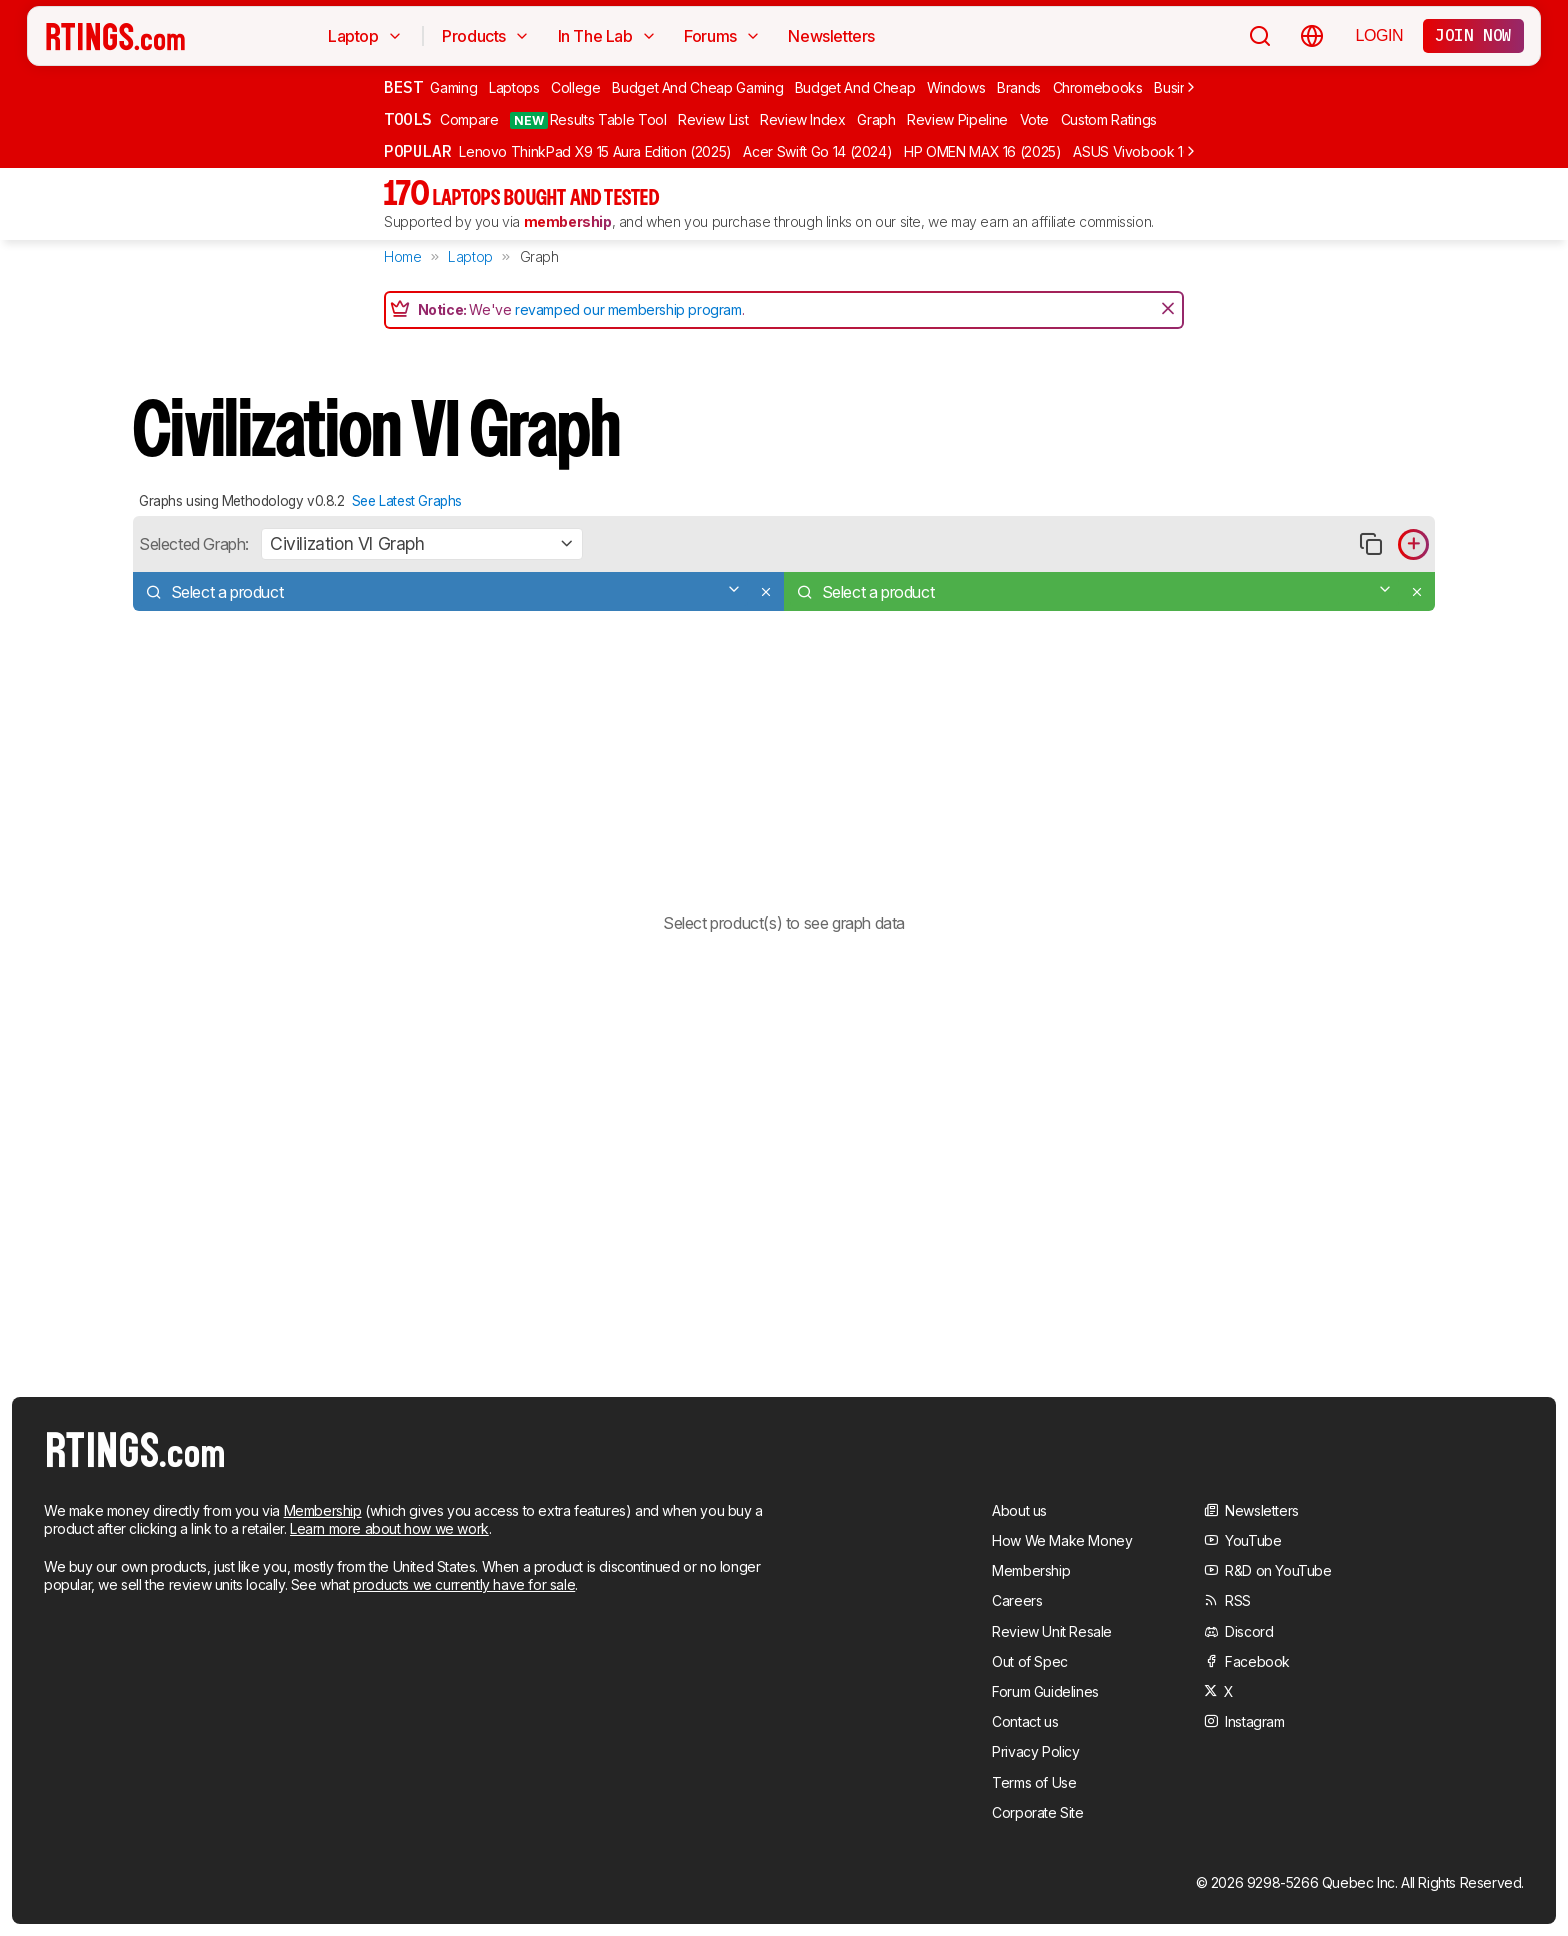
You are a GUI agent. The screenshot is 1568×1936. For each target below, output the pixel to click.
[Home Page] (115, 36)
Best (403, 87)
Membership (323, 1510)
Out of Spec (1030, 1661)
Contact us (1025, 1721)
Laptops (514, 87)
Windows (956, 87)
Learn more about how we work (389, 1528)
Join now (1473, 35)
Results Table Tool (588, 120)
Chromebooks (1098, 87)
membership (568, 221)
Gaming (453, 87)
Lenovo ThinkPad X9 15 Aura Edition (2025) (595, 151)
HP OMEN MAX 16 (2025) (983, 151)
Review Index (803, 119)
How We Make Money (1062, 1540)
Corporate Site (1037, 1812)
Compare (469, 119)
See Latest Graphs (407, 501)
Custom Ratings (1109, 119)
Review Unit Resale (1052, 1631)
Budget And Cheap (855, 87)
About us (1019, 1510)
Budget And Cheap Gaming (697, 87)
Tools (408, 119)
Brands (1019, 87)
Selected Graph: (194, 544)
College (576, 87)
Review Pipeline (957, 119)
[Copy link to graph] (1370, 544)
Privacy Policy (1035, 1751)
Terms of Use (1034, 1782)
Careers (1017, 1600)
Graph (876, 119)
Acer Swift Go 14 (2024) (817, 151)
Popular (417, 151)
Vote (1035, 119)
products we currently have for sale (464, 1584)
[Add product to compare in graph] (1413, 544)
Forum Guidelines (1045, 1691)
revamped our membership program (628, 309)
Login (1379, 35)
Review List (713, 119)
